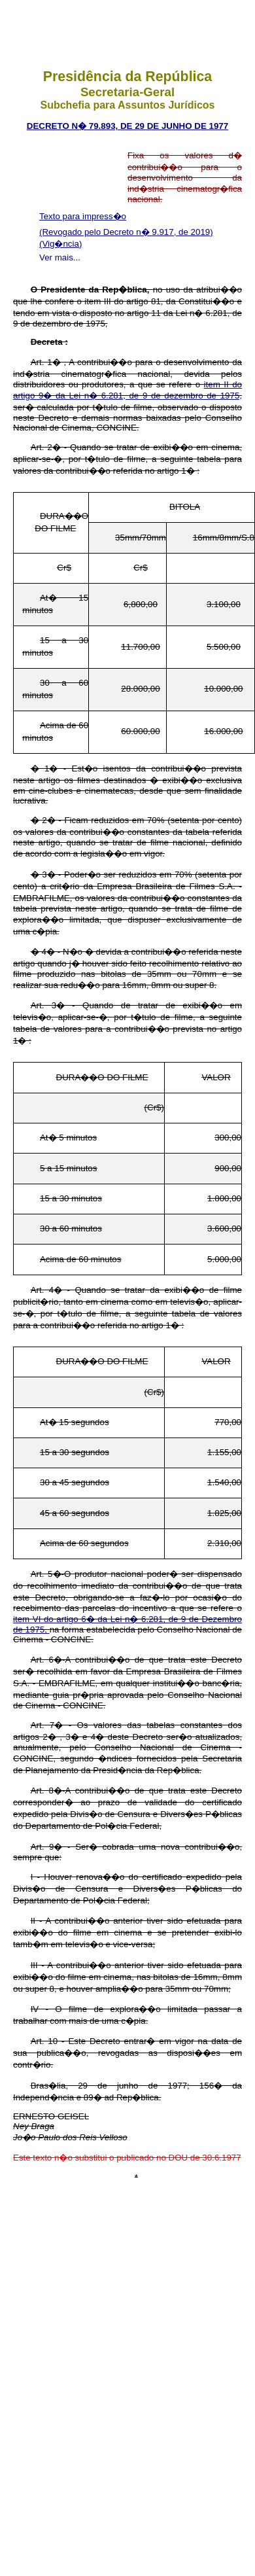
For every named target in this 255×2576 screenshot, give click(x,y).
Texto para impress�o (82, 216)
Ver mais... (59, 257)
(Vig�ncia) (60, 244)
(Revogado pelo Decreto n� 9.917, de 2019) (126, 232)
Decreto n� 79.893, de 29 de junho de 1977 (127, 126)
